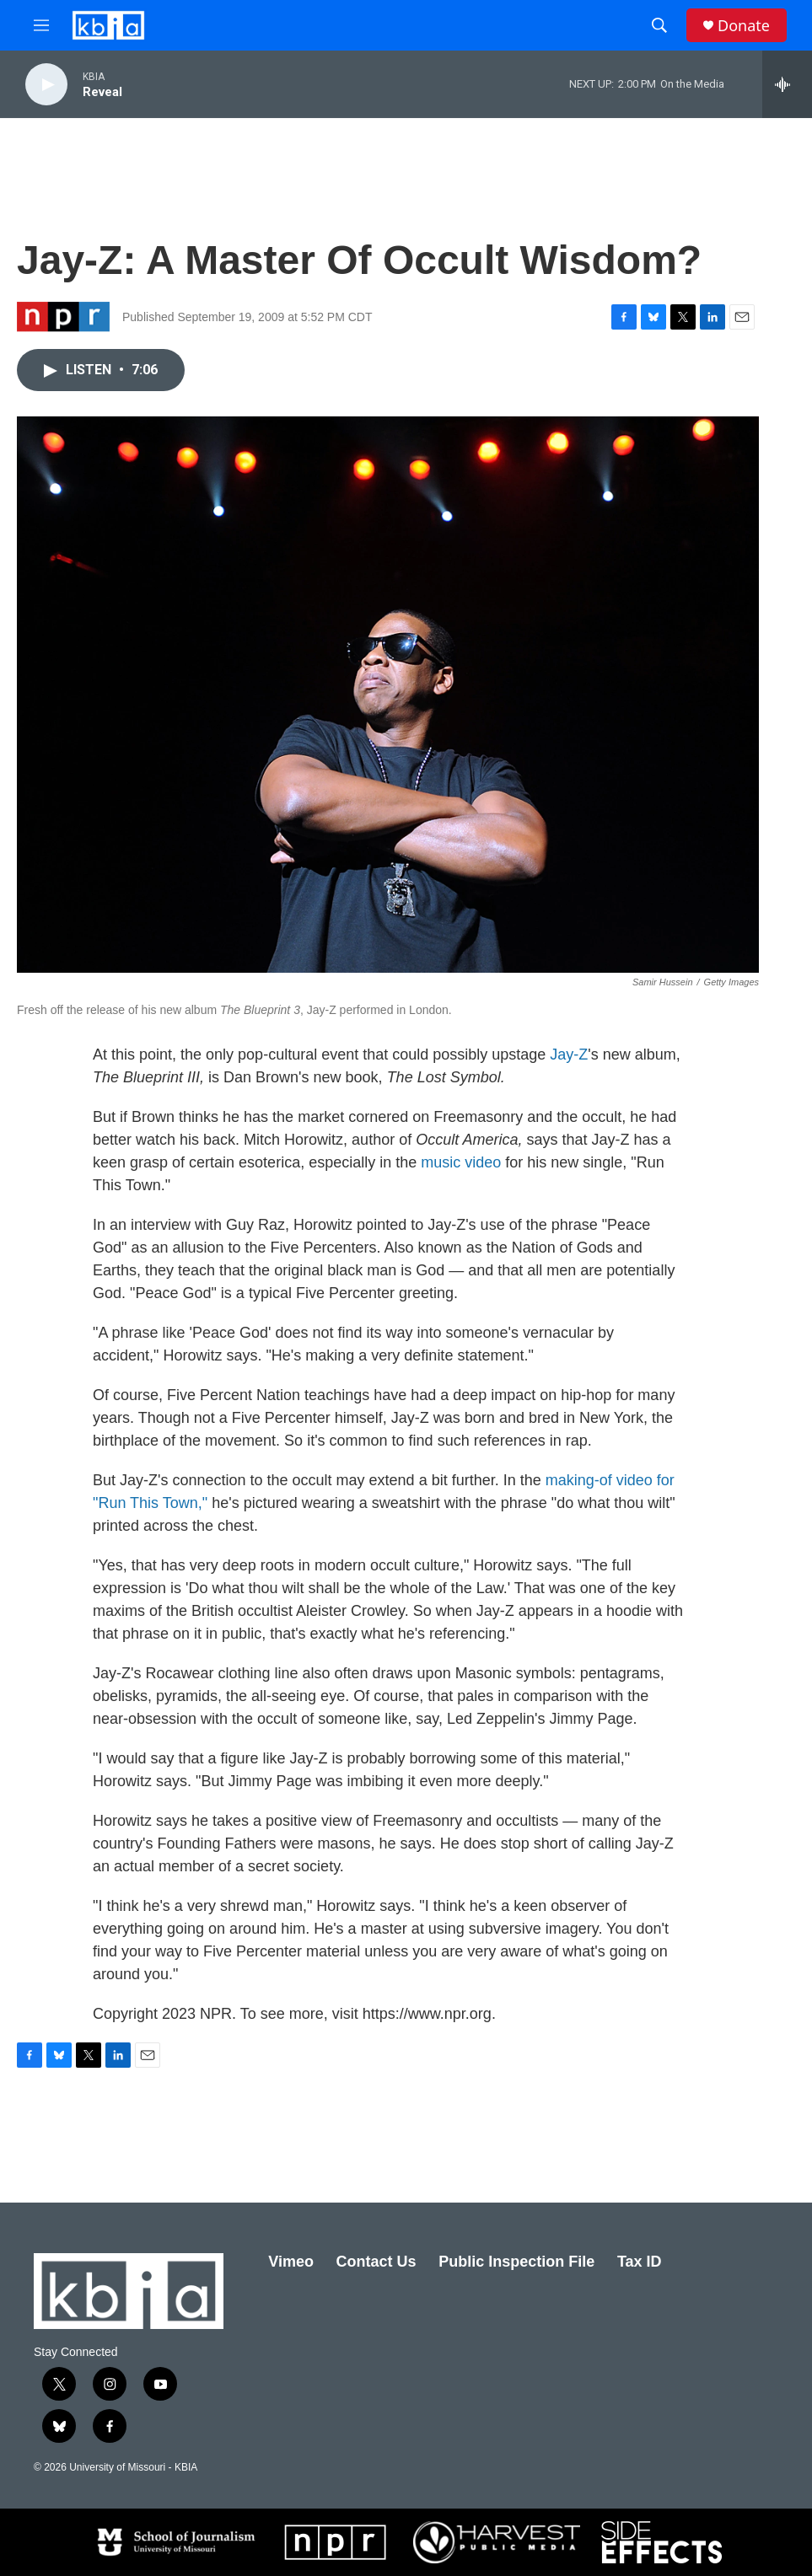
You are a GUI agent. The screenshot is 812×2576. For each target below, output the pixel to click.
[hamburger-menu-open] (41, 25)
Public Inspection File (516, 2261)
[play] (46, 84)
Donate (744, 26)
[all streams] (787, 84)
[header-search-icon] (659, 25)
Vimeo (291, 2261)
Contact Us (376, 2261)
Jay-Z (569, 1054)
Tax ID (639, 2261)
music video (461, 1162)
